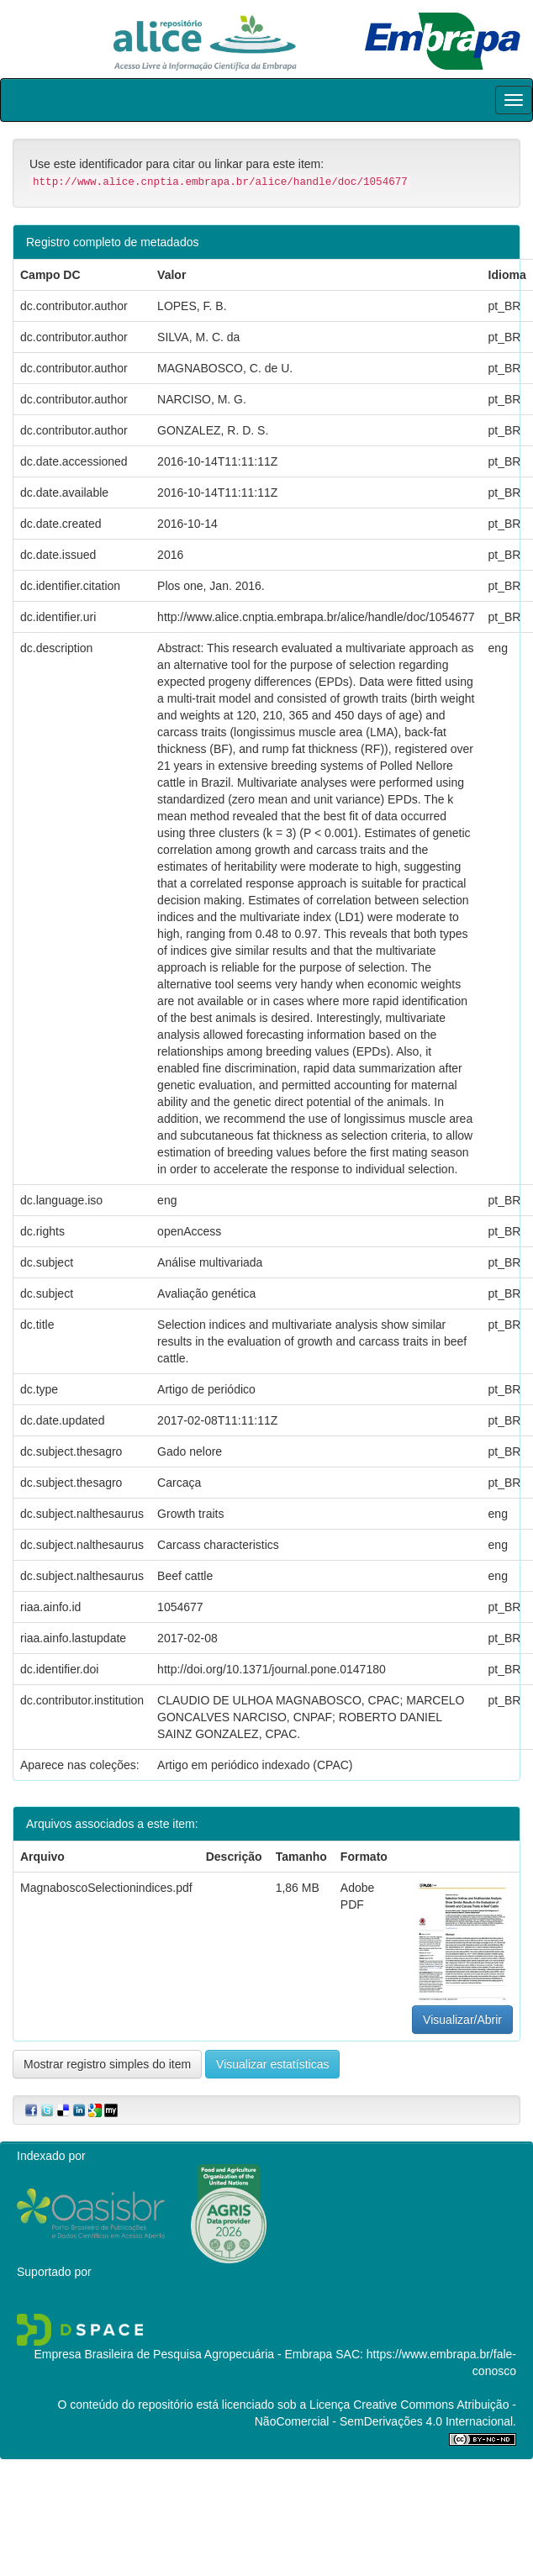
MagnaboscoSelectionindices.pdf (106, 1887)
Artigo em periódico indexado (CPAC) (254, 1765)
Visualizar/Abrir (462, 2019)
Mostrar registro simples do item (107, 2064)
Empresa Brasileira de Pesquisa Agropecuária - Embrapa (183, 2354)
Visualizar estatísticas (272, 2064)
